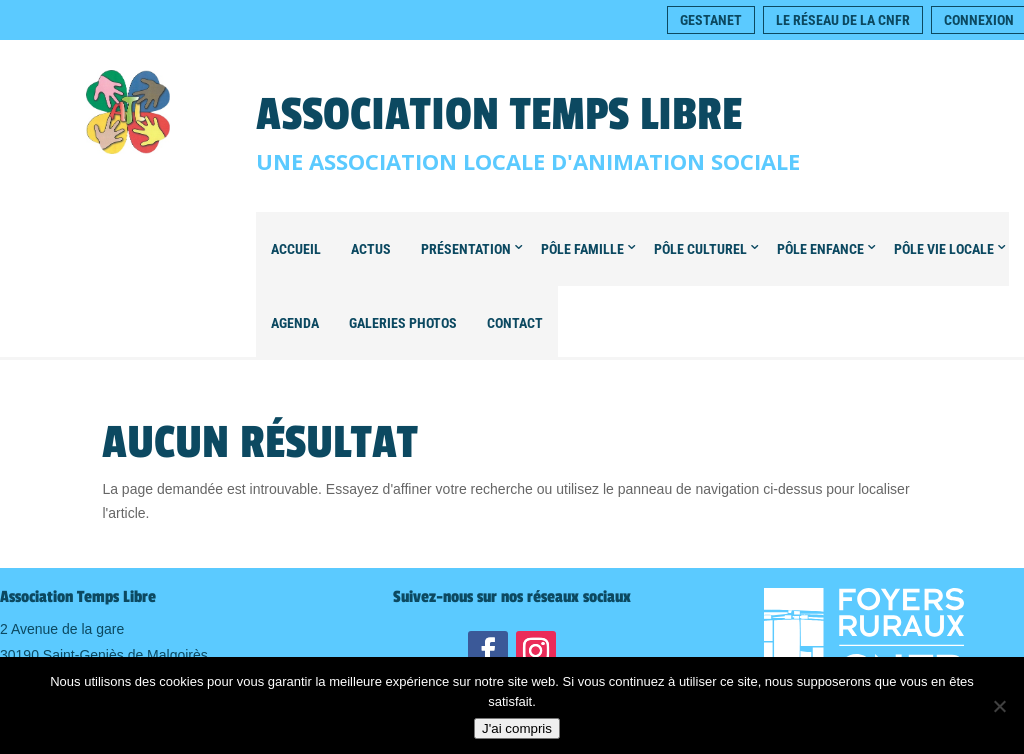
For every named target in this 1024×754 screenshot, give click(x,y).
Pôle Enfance (820, 249)
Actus (371, 249)
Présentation (466, 249)
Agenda (295, 323)
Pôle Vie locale (944, 249)
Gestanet (711, 20)
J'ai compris (517, 728)
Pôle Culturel (700, 249)
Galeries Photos (403, 323)
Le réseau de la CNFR (843, 20)
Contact (515, 323)
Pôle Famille (582, 249)
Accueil (296, 249)
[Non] (999, 706)
